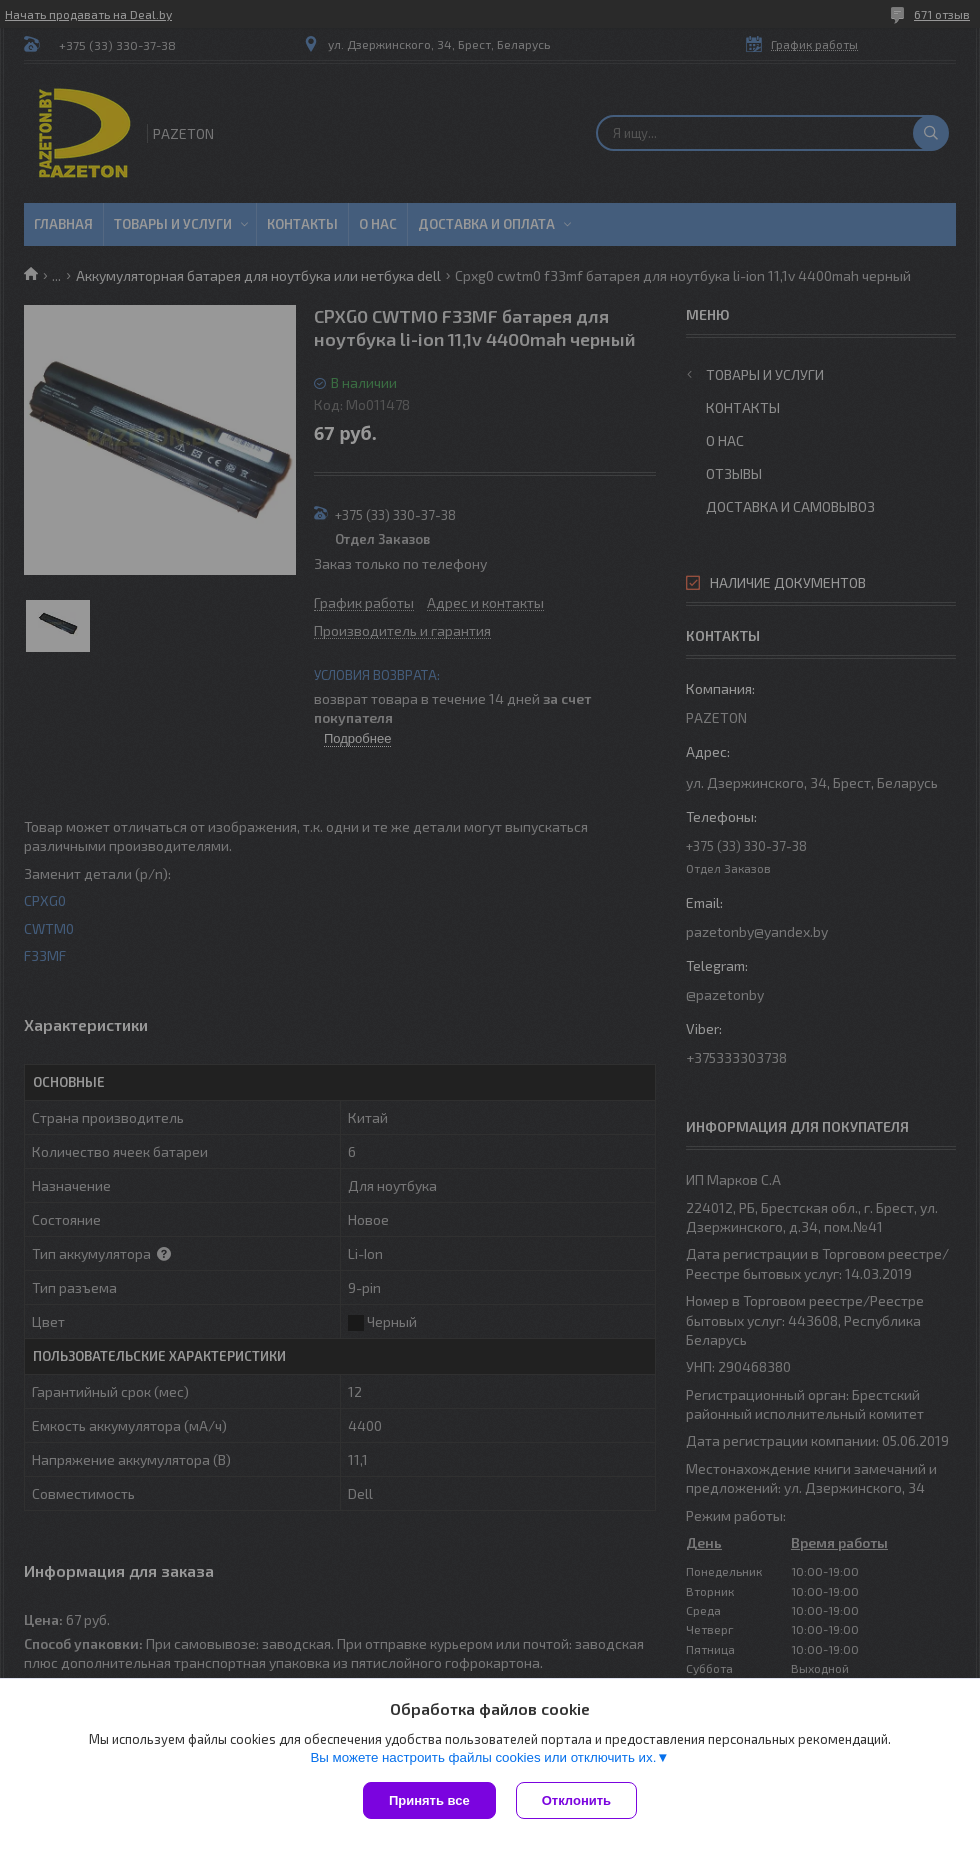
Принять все (429, 1800)
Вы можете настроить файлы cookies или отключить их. (483, 1757)
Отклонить (576, 1800)
